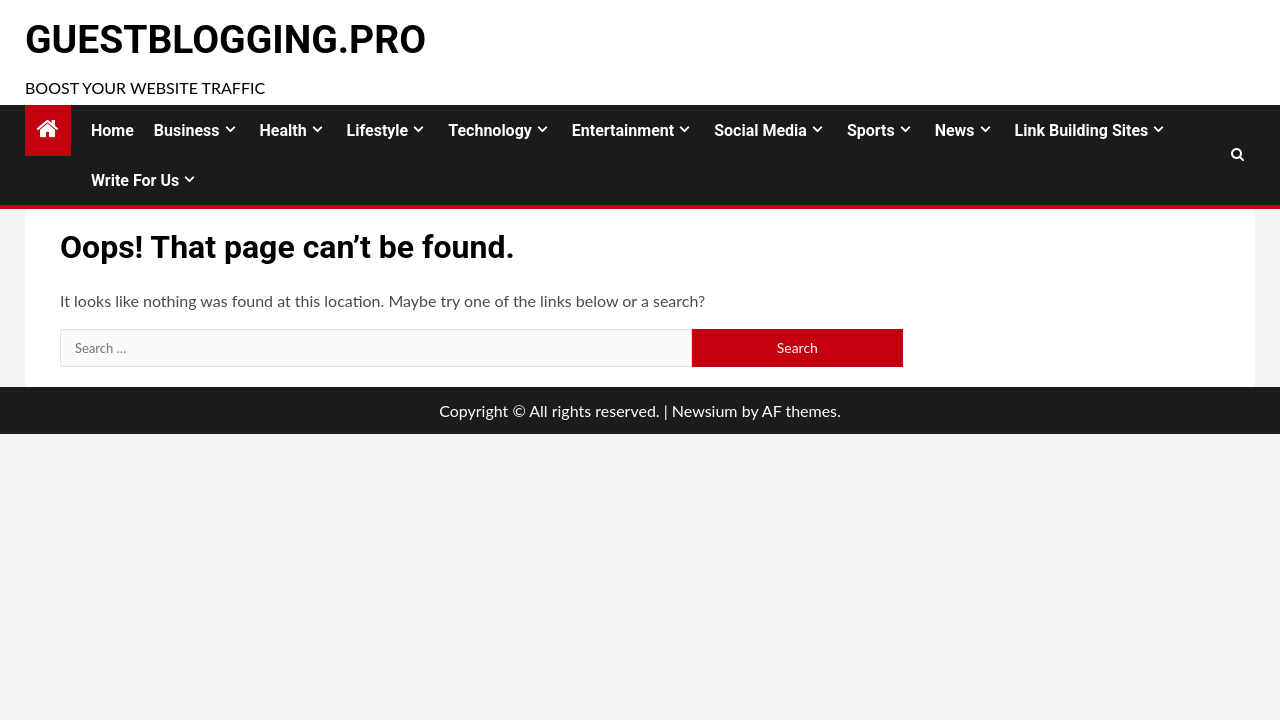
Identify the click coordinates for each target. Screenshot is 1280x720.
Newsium (705, 410)
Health (283, 130)
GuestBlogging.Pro (225, 40)
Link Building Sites (1082, 130)
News (955, 130)
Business (187, 130)
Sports (871, 130)
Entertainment (623, 130)
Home (112, 130)
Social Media (760, 130)
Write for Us (135, 180)
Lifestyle (378, 130)
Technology (490, 130)
